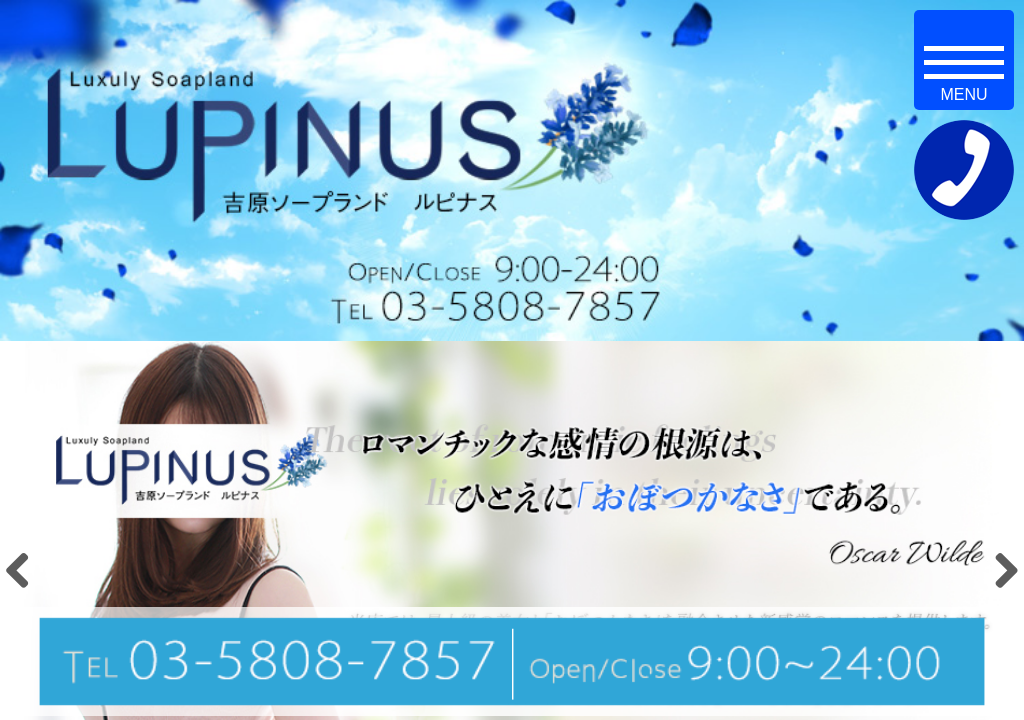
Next (999, 570)
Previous (25, 570)
